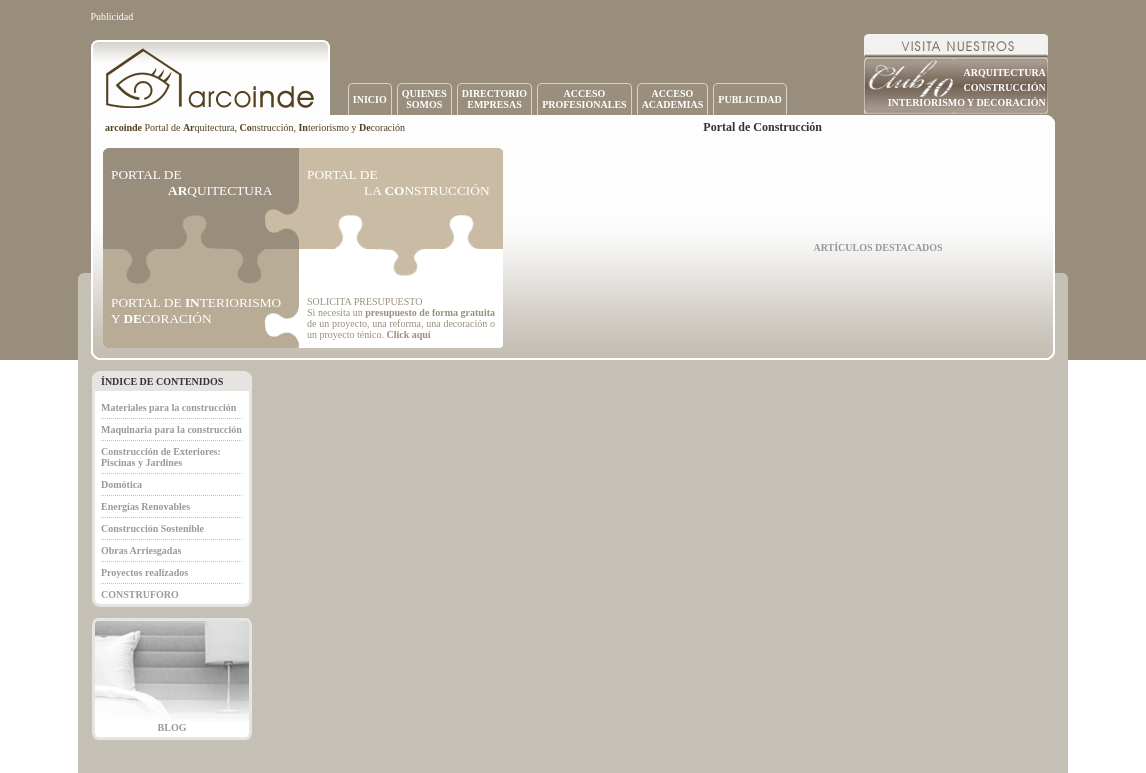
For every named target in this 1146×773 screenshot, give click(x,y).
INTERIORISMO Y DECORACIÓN (967, 102)
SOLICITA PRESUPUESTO (364, 301)
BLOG (172, 727)
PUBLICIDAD (749, 99)
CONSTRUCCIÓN (1005, 87)
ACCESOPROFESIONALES (584, 99)
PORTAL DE (191, 182)
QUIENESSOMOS (424, 99)
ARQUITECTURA (1005, 72)
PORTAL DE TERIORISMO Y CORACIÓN (196, 310)
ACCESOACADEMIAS (673, 99)
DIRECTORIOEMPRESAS (494, 99)
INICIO (370, 99)
